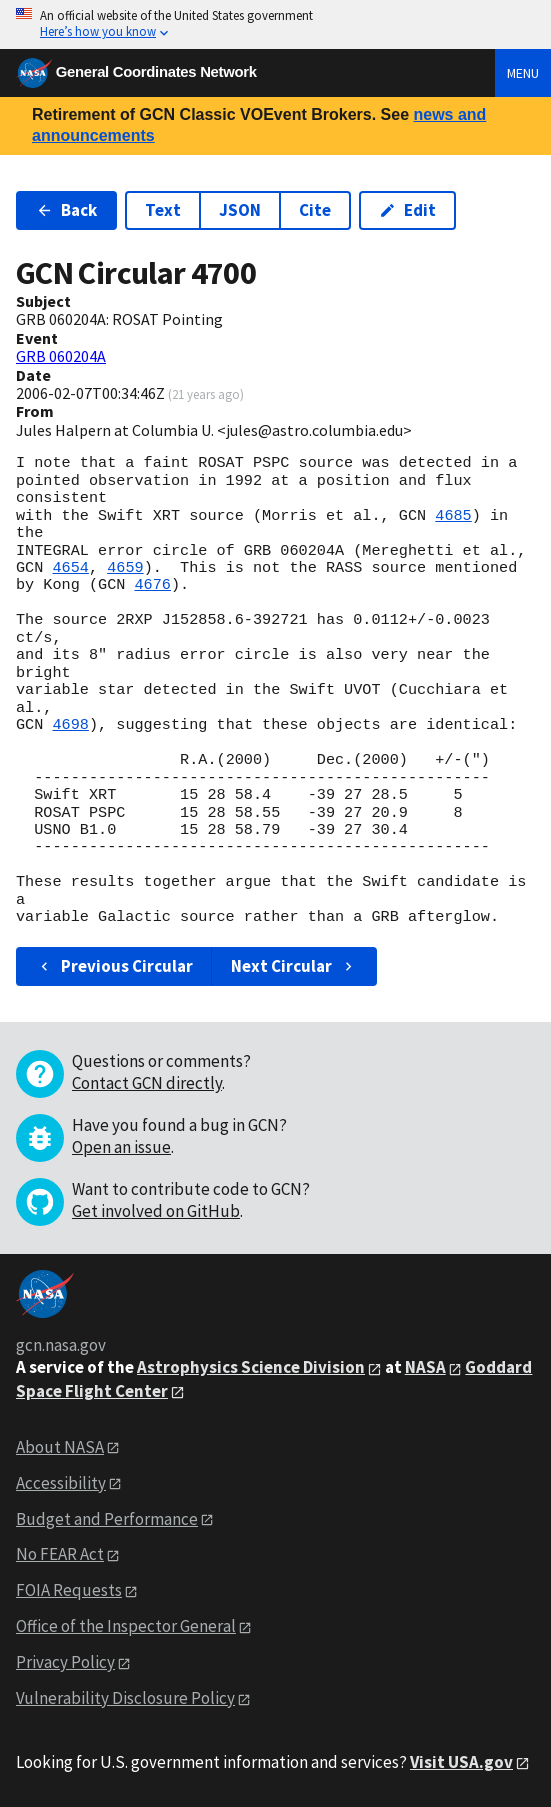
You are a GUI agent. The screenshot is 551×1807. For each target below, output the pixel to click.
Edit (407, 210)
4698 (70, 725)
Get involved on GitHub (156, 1211)
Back (66, 210)
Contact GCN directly (147, 1083)
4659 (125, 568)
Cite (315, 210)
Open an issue (121, 1147)
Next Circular (294, 966)
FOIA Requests (69, 1590)
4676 (152, 585)
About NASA (60, 1447)
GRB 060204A (61, 356)
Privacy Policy (65, 1662)
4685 (453, 516)
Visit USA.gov (461, 1762)
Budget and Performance (107, 1519)
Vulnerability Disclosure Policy (125, 1698)
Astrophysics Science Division (251, 1367)
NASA (425, 1367)
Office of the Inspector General (126, 1626)
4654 (70, 568)
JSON (240, 210)
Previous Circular (114, 966)
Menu (523, 73)
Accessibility (61, 1483)
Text (163, 210)
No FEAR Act (60, 1554)
